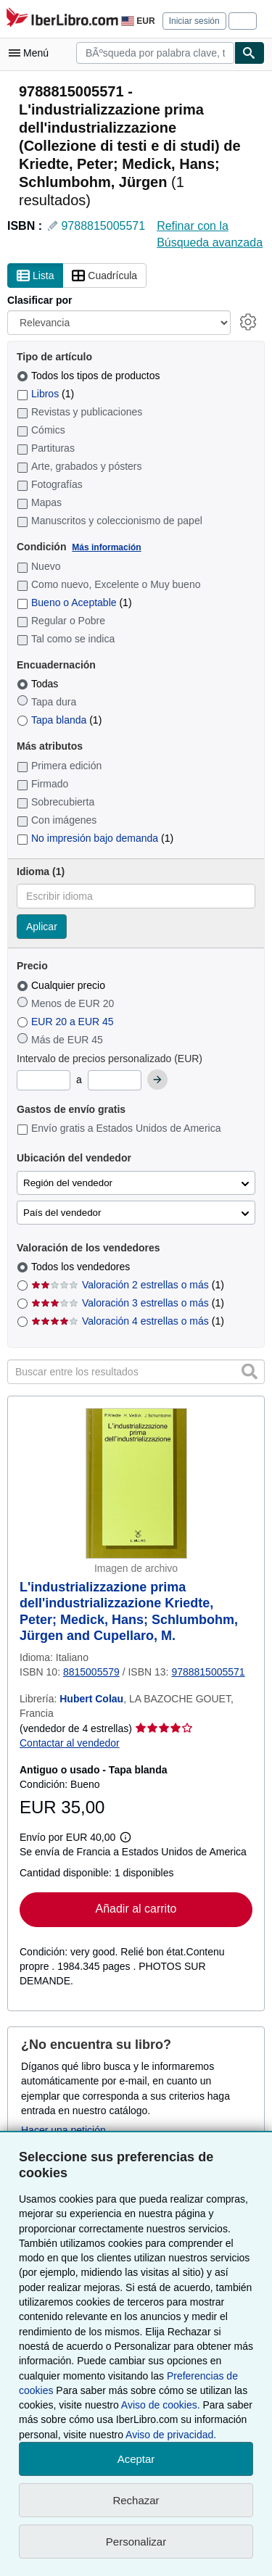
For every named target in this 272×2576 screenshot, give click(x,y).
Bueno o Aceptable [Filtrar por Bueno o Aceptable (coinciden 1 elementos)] (74, 602)
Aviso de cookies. (160, 2405)
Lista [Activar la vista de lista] (35, 276)
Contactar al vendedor (70, 1743)
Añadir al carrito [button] (135, 1908)
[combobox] (155, 53)
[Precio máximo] (114, 1080)
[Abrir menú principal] (32, 53)
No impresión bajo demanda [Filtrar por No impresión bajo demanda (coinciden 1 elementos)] (95, 838)
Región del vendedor (67, 1182)
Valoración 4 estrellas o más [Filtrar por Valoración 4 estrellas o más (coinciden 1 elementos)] (127, 1321)
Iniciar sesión (194, 21)
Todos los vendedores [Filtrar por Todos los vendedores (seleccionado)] (82, 1266)
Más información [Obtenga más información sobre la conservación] (106, 547)
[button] (249, 1371)
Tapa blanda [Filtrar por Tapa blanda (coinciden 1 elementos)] (59, 720)
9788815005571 (103, 226)
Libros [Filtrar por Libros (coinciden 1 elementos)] (45, 393)
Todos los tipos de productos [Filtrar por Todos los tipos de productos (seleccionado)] (89, 375)
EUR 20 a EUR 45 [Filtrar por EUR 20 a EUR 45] (67, 1021)
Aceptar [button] (136, 2459)
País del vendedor (62, 1212)
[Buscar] (249, 53)
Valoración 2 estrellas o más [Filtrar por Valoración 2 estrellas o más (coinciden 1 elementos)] (127, 1285)
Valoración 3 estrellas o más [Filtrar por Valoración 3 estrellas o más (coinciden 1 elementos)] (127, 1303)
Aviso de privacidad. (170, 2434)
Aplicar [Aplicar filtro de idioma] (41, 926)
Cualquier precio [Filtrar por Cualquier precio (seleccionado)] (62, 985)
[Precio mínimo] (43, 1080)
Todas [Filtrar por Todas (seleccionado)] (39, 683)
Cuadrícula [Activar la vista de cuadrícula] (104, 276)
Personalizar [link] (136, 2541)
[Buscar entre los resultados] (136, 1371)
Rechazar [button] (135, 2500)
